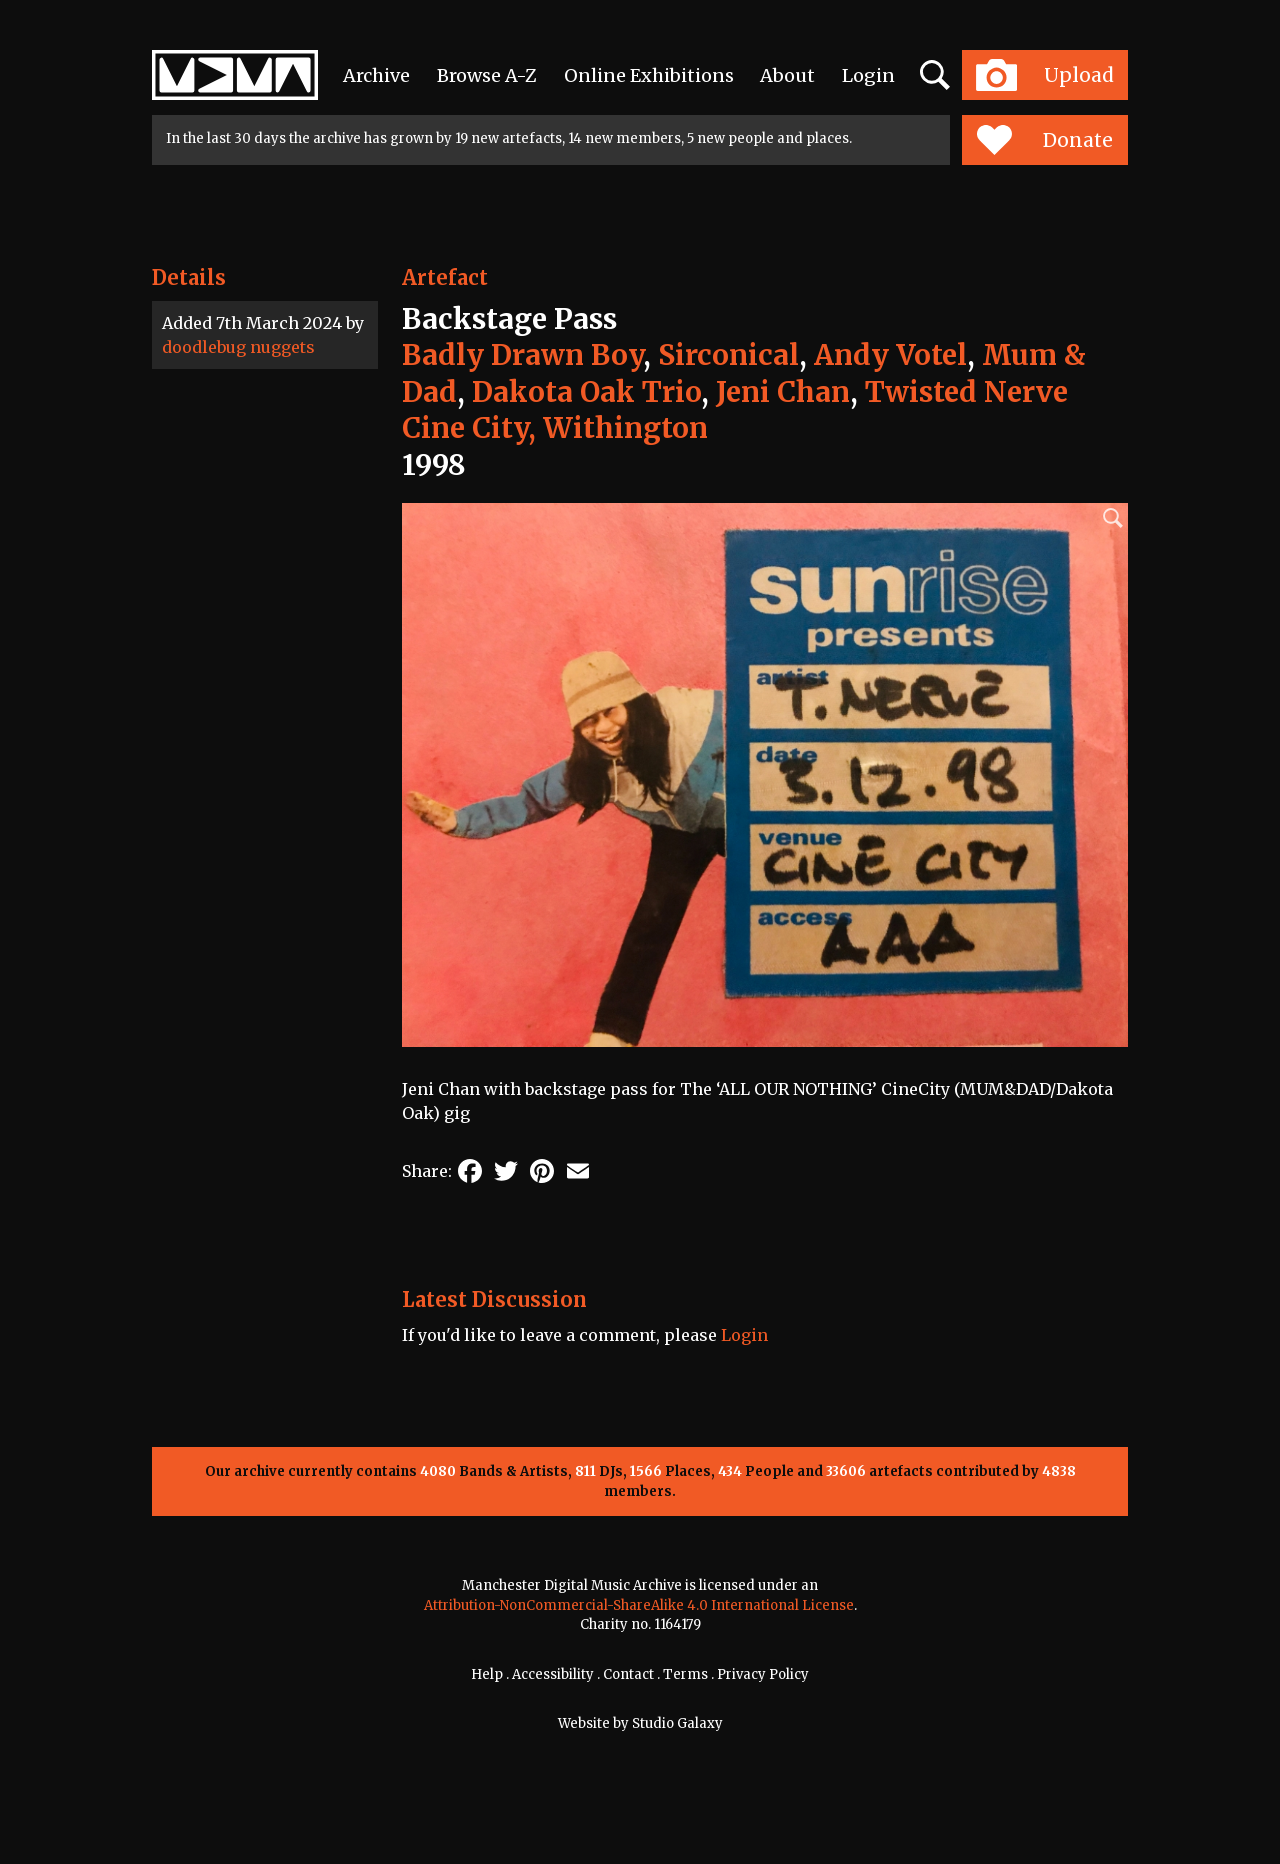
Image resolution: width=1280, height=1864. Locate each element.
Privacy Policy (763, 1674)
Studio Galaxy (677, 1723)
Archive (376, 75)
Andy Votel (890, 355)
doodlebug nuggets (238, 347)
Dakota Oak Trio (586, 392)
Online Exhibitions (649, 75)
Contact (628, 1674)
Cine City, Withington (555, 428)
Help (487, 1674)
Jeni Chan (783, 392)
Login (868, 75)
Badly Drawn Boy (522, 355)
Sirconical (728, 355)
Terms (685, 1674)
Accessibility (553, 1674)
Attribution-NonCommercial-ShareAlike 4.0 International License (639, 1605)
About (787, 75)
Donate (1044, 140)
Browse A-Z (487, 75)
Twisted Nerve (966, 392)
